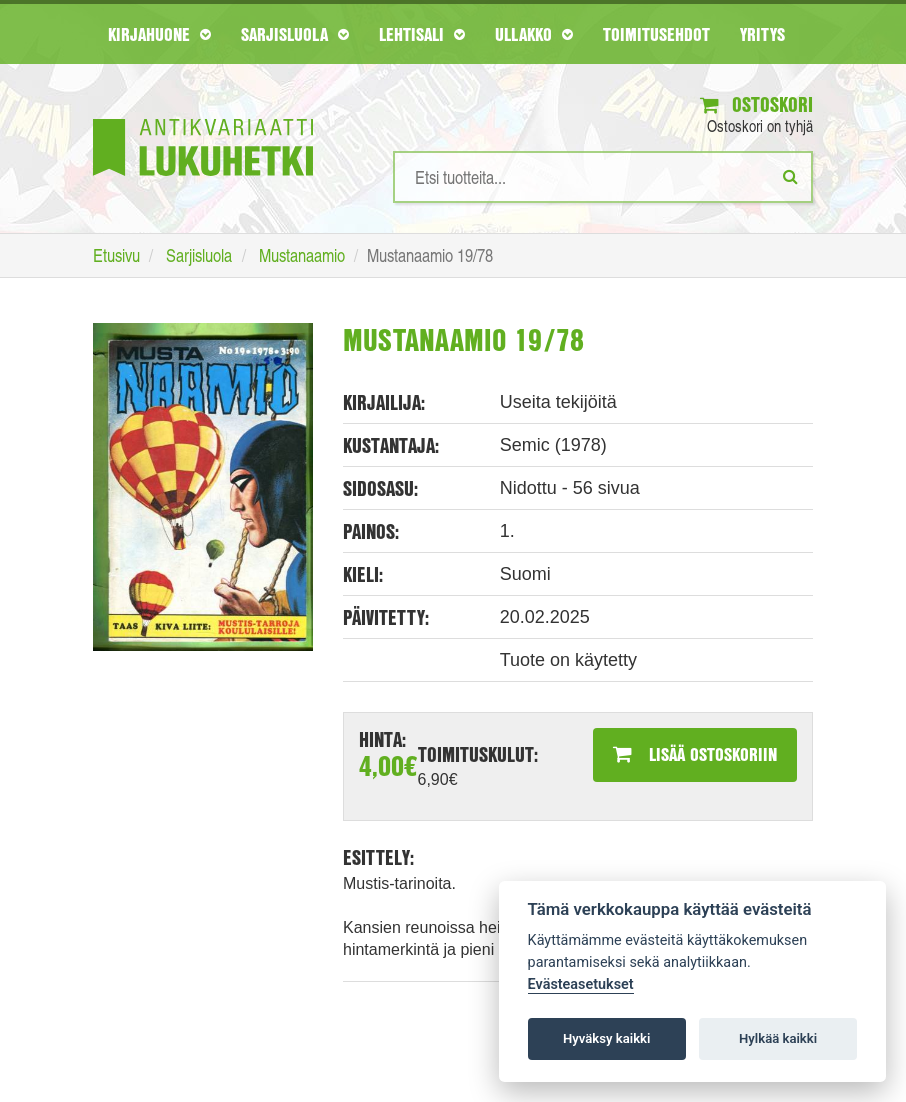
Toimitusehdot (656, 34)
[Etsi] (790, 176)
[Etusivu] (203, 117)
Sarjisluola (295, 34)
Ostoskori (756, 104)
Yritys (762, 34)
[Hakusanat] (603, 177)
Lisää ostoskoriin (695, 754)
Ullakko (534, 34)
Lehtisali (422, 34)
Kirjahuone (159, 34)
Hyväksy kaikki (606, 1038)
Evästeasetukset (581, 984)
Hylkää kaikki (778, 1038)
